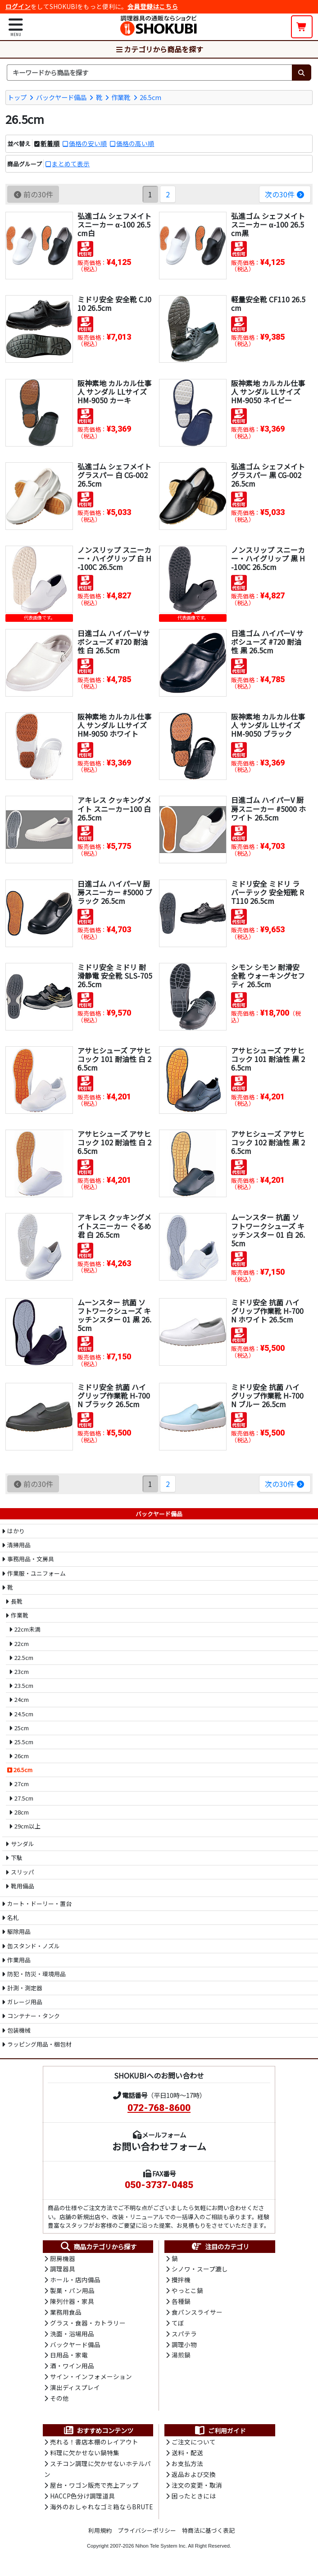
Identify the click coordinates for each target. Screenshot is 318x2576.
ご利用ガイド (220, 2433)
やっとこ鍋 (187, 2291)
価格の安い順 (88, 143)
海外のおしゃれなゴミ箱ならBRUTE (101, 2511)
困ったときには (194, 2500)
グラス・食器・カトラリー (88, 2324)
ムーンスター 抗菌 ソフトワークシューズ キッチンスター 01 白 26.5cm (268, 1230)
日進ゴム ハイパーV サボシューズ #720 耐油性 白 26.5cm (113, 641)
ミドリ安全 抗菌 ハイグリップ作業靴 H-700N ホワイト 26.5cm (267, 1310)
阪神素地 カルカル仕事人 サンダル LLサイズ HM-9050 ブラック (268, 725)
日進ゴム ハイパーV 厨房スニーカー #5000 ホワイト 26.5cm (268, 808)
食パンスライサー (197, 2313)
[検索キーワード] (149, 72)
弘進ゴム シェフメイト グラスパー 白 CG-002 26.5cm (114, 474)
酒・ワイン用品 (72, 2368)
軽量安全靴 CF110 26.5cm (268, 303)
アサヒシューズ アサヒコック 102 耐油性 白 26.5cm (114, 1142)
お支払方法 (187, 2467)
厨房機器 (62, 2258)
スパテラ (184, 2335)
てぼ (178, 2324)
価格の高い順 (135, 143)
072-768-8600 (159, 2107)
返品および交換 (194, 2478)
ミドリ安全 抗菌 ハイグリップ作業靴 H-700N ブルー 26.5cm (267, 1395)
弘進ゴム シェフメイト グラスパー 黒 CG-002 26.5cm (268, 474)
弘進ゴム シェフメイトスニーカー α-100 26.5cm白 (114, 224)
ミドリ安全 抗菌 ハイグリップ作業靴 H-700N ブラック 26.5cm (113, 1395)
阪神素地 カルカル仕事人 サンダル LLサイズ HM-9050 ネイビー (268, 391)
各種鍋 (181, 2302)
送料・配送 (187, 2456)
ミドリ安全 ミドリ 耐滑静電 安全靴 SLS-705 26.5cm (114, 975)
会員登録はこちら (152, 6)
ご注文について (194, 2445)
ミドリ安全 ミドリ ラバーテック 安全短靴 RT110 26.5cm (267, 892)
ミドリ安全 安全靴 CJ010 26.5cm (114, 303)
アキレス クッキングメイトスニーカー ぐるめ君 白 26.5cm (114, 1226)
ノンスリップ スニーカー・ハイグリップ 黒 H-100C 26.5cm (268, 558)
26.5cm (150, 96)
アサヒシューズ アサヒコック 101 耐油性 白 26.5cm (114, 1058)
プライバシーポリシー (147, 2534)
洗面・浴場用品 (72, 2335)
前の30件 (33, 193)
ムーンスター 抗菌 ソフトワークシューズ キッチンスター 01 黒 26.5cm (114, 1314)
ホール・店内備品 (75, 2280)
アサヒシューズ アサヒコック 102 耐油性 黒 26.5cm (268, 1142)
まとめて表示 (71, 163)
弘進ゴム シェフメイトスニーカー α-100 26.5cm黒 (268, 224)
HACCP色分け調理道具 (82, 2500)
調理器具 (62, 2269)
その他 (59, 2401)
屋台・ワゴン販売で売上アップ (94, 2489)
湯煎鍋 (181, 2357)
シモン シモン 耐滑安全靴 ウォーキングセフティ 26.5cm (268, 975)
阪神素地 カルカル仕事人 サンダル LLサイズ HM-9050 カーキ (114, 391)
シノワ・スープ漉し (200, 2269)
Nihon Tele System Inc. (161, 2550)
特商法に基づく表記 (208, 2534)
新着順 (50, 143)
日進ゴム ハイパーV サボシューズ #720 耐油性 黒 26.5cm (267, 641)
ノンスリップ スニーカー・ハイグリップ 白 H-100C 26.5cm (114, 558)
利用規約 (100, 2534)
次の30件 (285, 193)
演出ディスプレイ (75, 2390)
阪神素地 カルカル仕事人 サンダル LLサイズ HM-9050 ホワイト (114, 725)
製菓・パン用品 (72, 2291)
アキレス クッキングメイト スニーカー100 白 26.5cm (114, 808)
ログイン (18, 6)
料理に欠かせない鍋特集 (84, 2456)
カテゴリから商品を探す (159, 49)
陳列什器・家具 (72, 2302)
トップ (17, 96)
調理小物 (184, 2346)
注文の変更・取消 (197, 2489)
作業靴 (120, 96)
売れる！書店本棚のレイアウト (94, 2445)
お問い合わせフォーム (159, 2146)
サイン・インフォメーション (91, 2379)
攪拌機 (181, 2280)
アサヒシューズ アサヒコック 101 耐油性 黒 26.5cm (268, 1058)
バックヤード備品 (61, 96)
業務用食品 (66, 2313)
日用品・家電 (69, 2357)
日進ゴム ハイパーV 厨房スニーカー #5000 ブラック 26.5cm (114, 892)
